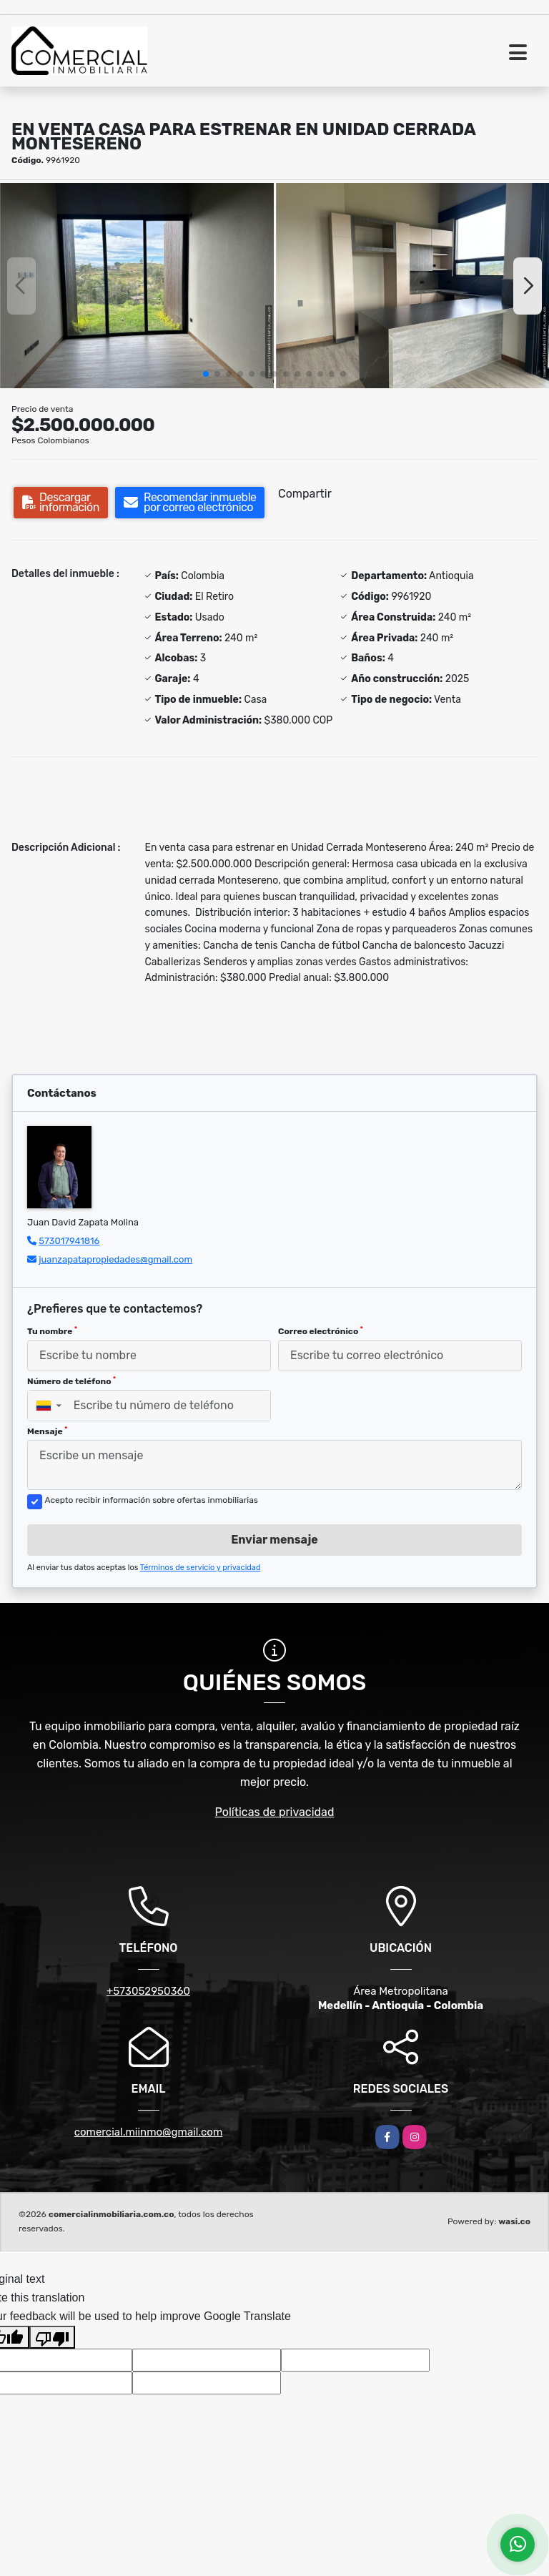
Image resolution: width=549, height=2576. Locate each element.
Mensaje (47, 1431)
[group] (137, 285)
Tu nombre (52, 1331)
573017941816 (69, 1240)
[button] (206, 374)
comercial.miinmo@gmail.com (148, 2132)
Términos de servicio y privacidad (200, 1567)
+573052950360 (148, 1991)
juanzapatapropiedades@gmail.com (115, 1259)
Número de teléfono (71, 1381)
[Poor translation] (52, 2337)
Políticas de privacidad (275, 1812)
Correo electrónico (320, 1331)
